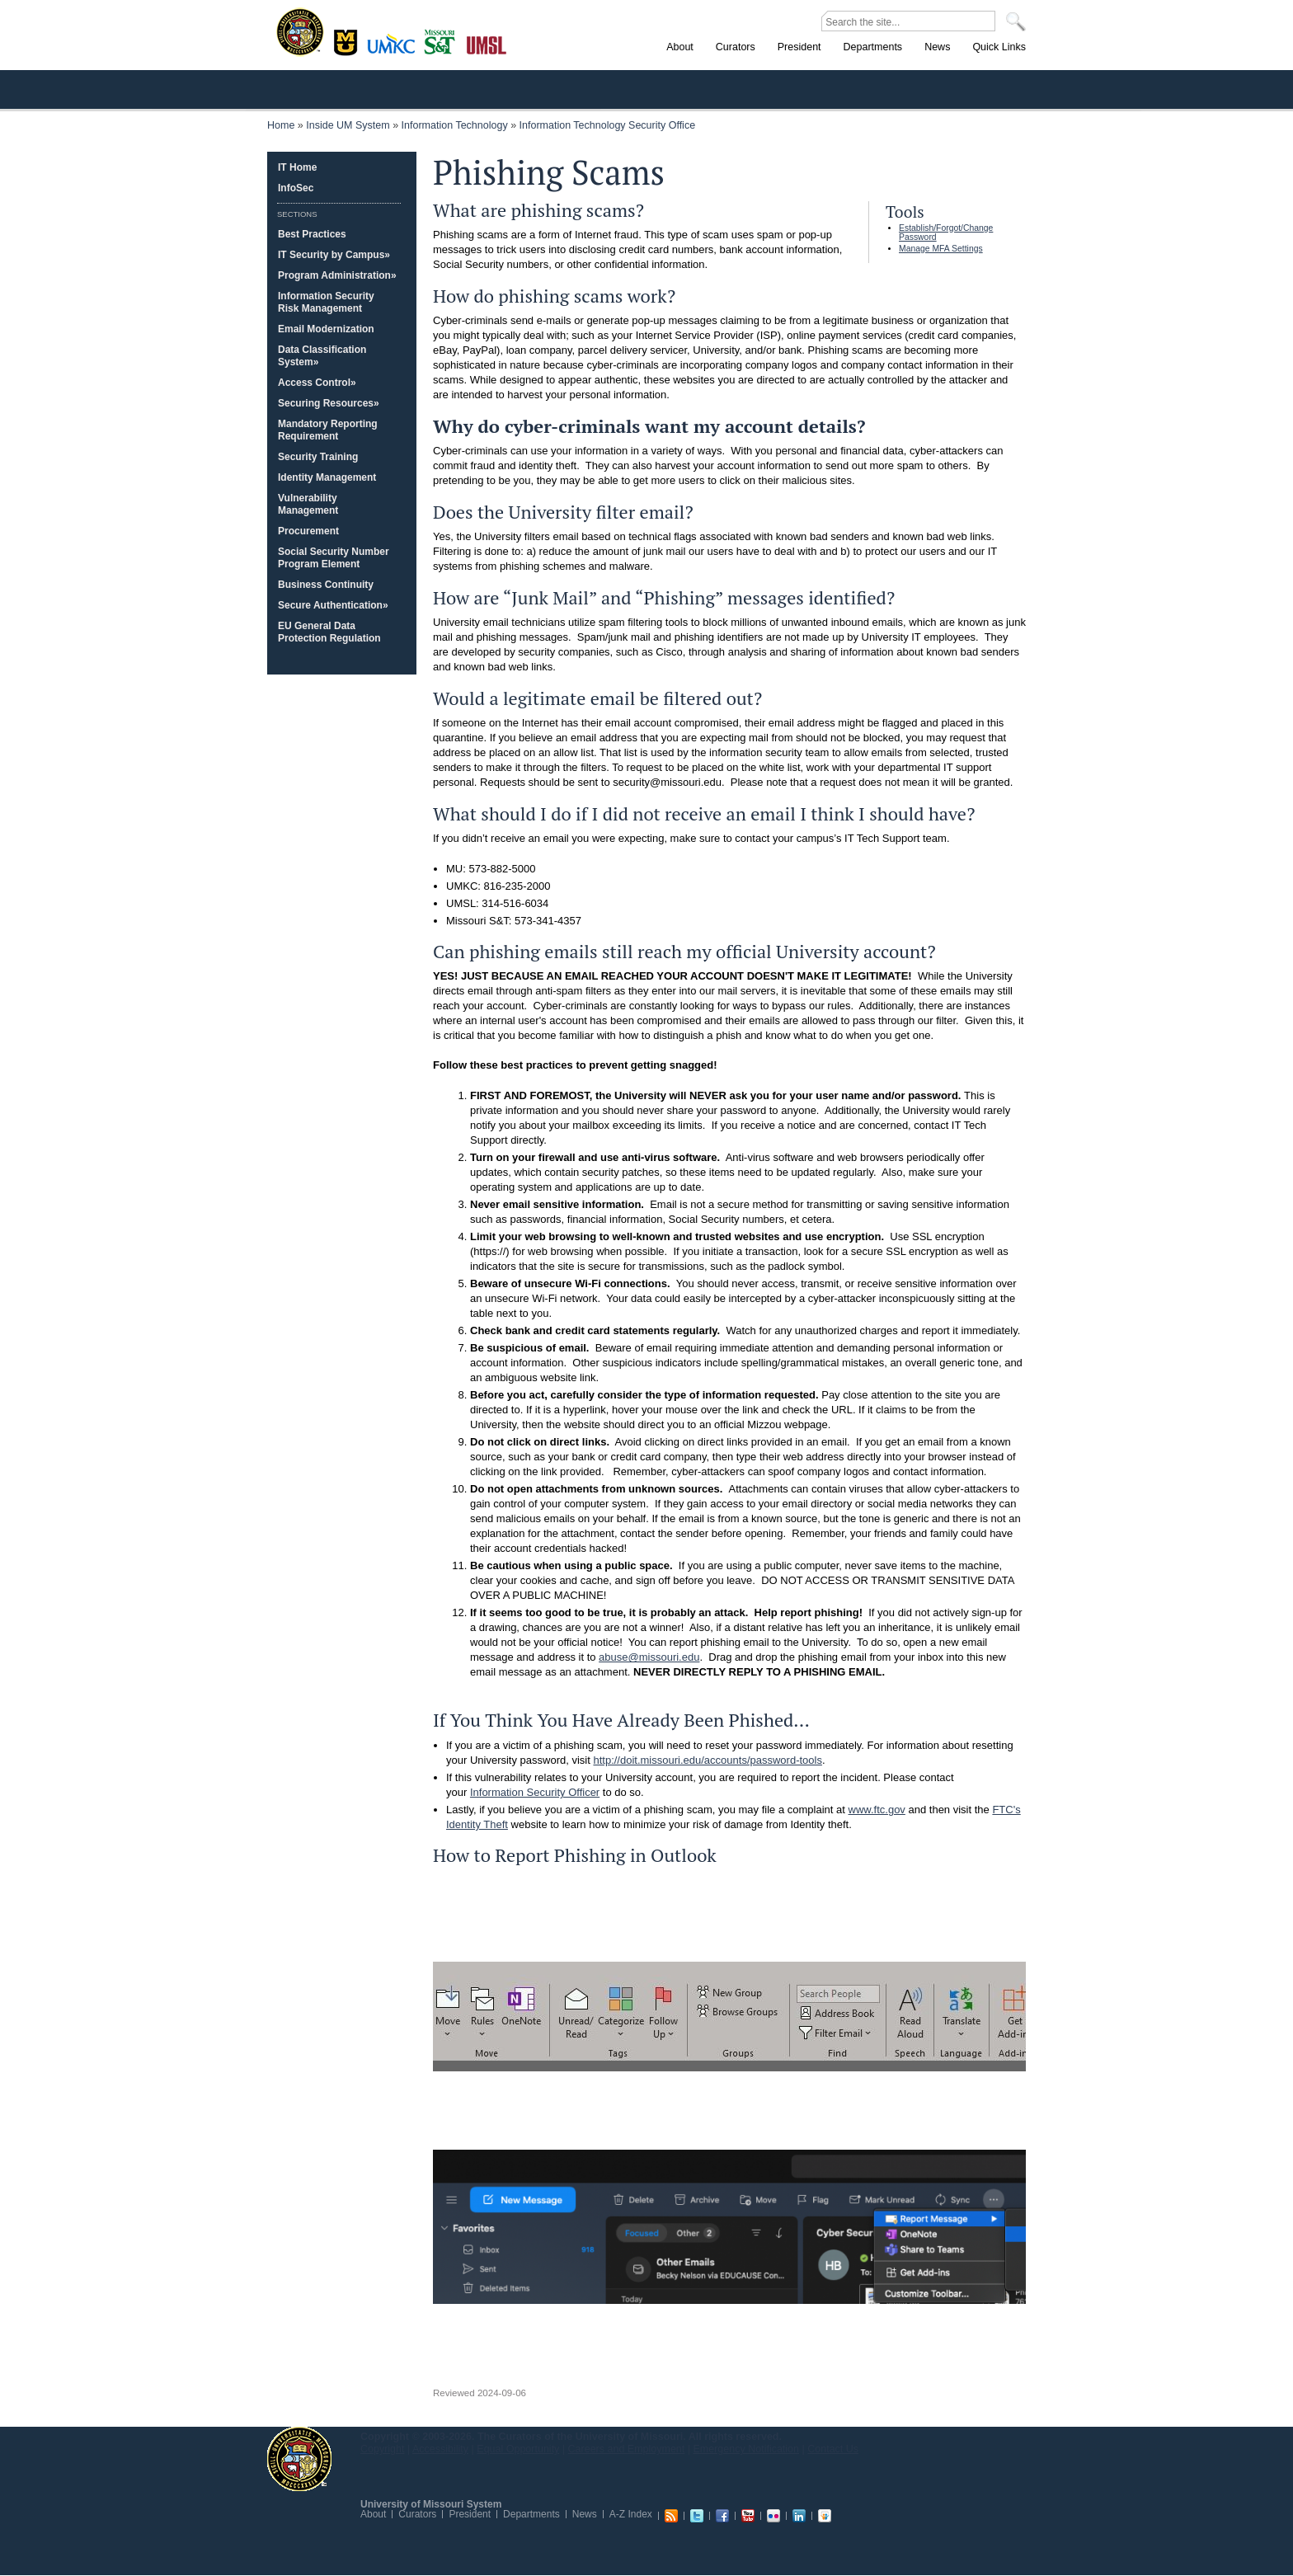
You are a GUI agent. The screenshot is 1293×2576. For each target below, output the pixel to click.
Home (280, 125)
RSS (671, 2515)
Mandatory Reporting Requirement (328, 430)
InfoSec (295, 188)
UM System (299, 2459)
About (373, 2514)
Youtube (748, 2515)
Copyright (382, 2449)
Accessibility (440, 2449)
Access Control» (317, 382)
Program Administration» (337, 275)
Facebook (722, 2515)
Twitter (696, 2515)
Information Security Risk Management (326, 302)
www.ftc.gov (877, 1809)
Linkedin (799, 2515)
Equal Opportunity (518, 2449)
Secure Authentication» (333, 605)
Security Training (318, 457)
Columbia (347, 40)
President (470, 2514)
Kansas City (395, 49)
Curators (417, 2514)
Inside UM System (347, 125)
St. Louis (487, 43)
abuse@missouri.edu (649, 1657)
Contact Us (832, 2449)
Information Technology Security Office (608, 125)
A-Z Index (630, 2514)
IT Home (297, 167)
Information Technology (455, 125)
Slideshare (824, 2515)
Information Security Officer (534, 1792)
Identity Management (327, 477)
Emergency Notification (747, 2449)
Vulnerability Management (308, 504)
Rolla (443, 40)
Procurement (308, 531)
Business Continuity (326, 584)
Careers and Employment (626, 2449)
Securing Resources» (328, 403)
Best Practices (312, 234)
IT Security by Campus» (334, 255)
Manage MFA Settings (941, 248)
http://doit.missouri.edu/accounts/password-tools (707, 1760)
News (584, 2514)
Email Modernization (326, 329)
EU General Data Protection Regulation (329, 632)
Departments (531, 2514)
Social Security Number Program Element (333, 558)
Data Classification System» (322, 356)
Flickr (773, 2515)
